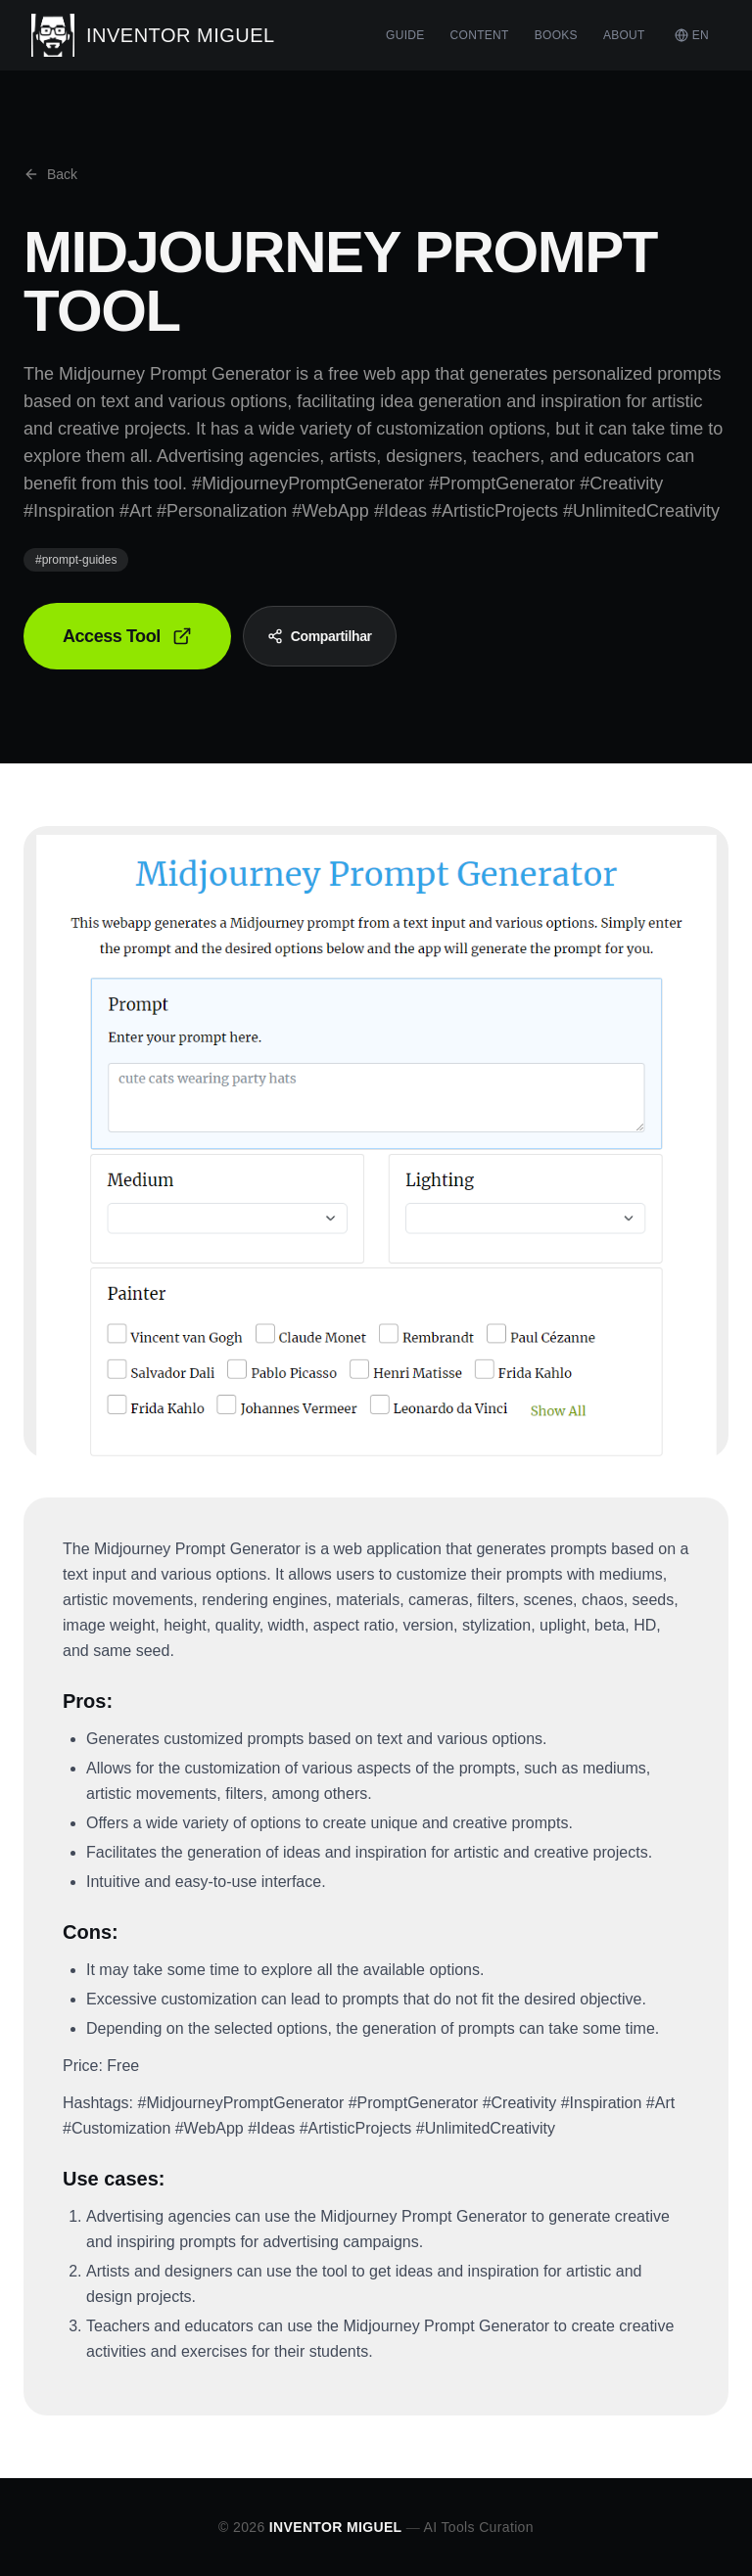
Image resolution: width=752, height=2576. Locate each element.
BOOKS (556, 35)
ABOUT (624, 35)
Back (50, 174)
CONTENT (479, 35)
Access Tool (127, 636)
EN (692, 35)
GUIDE (405, 35)
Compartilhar (319, 636)
